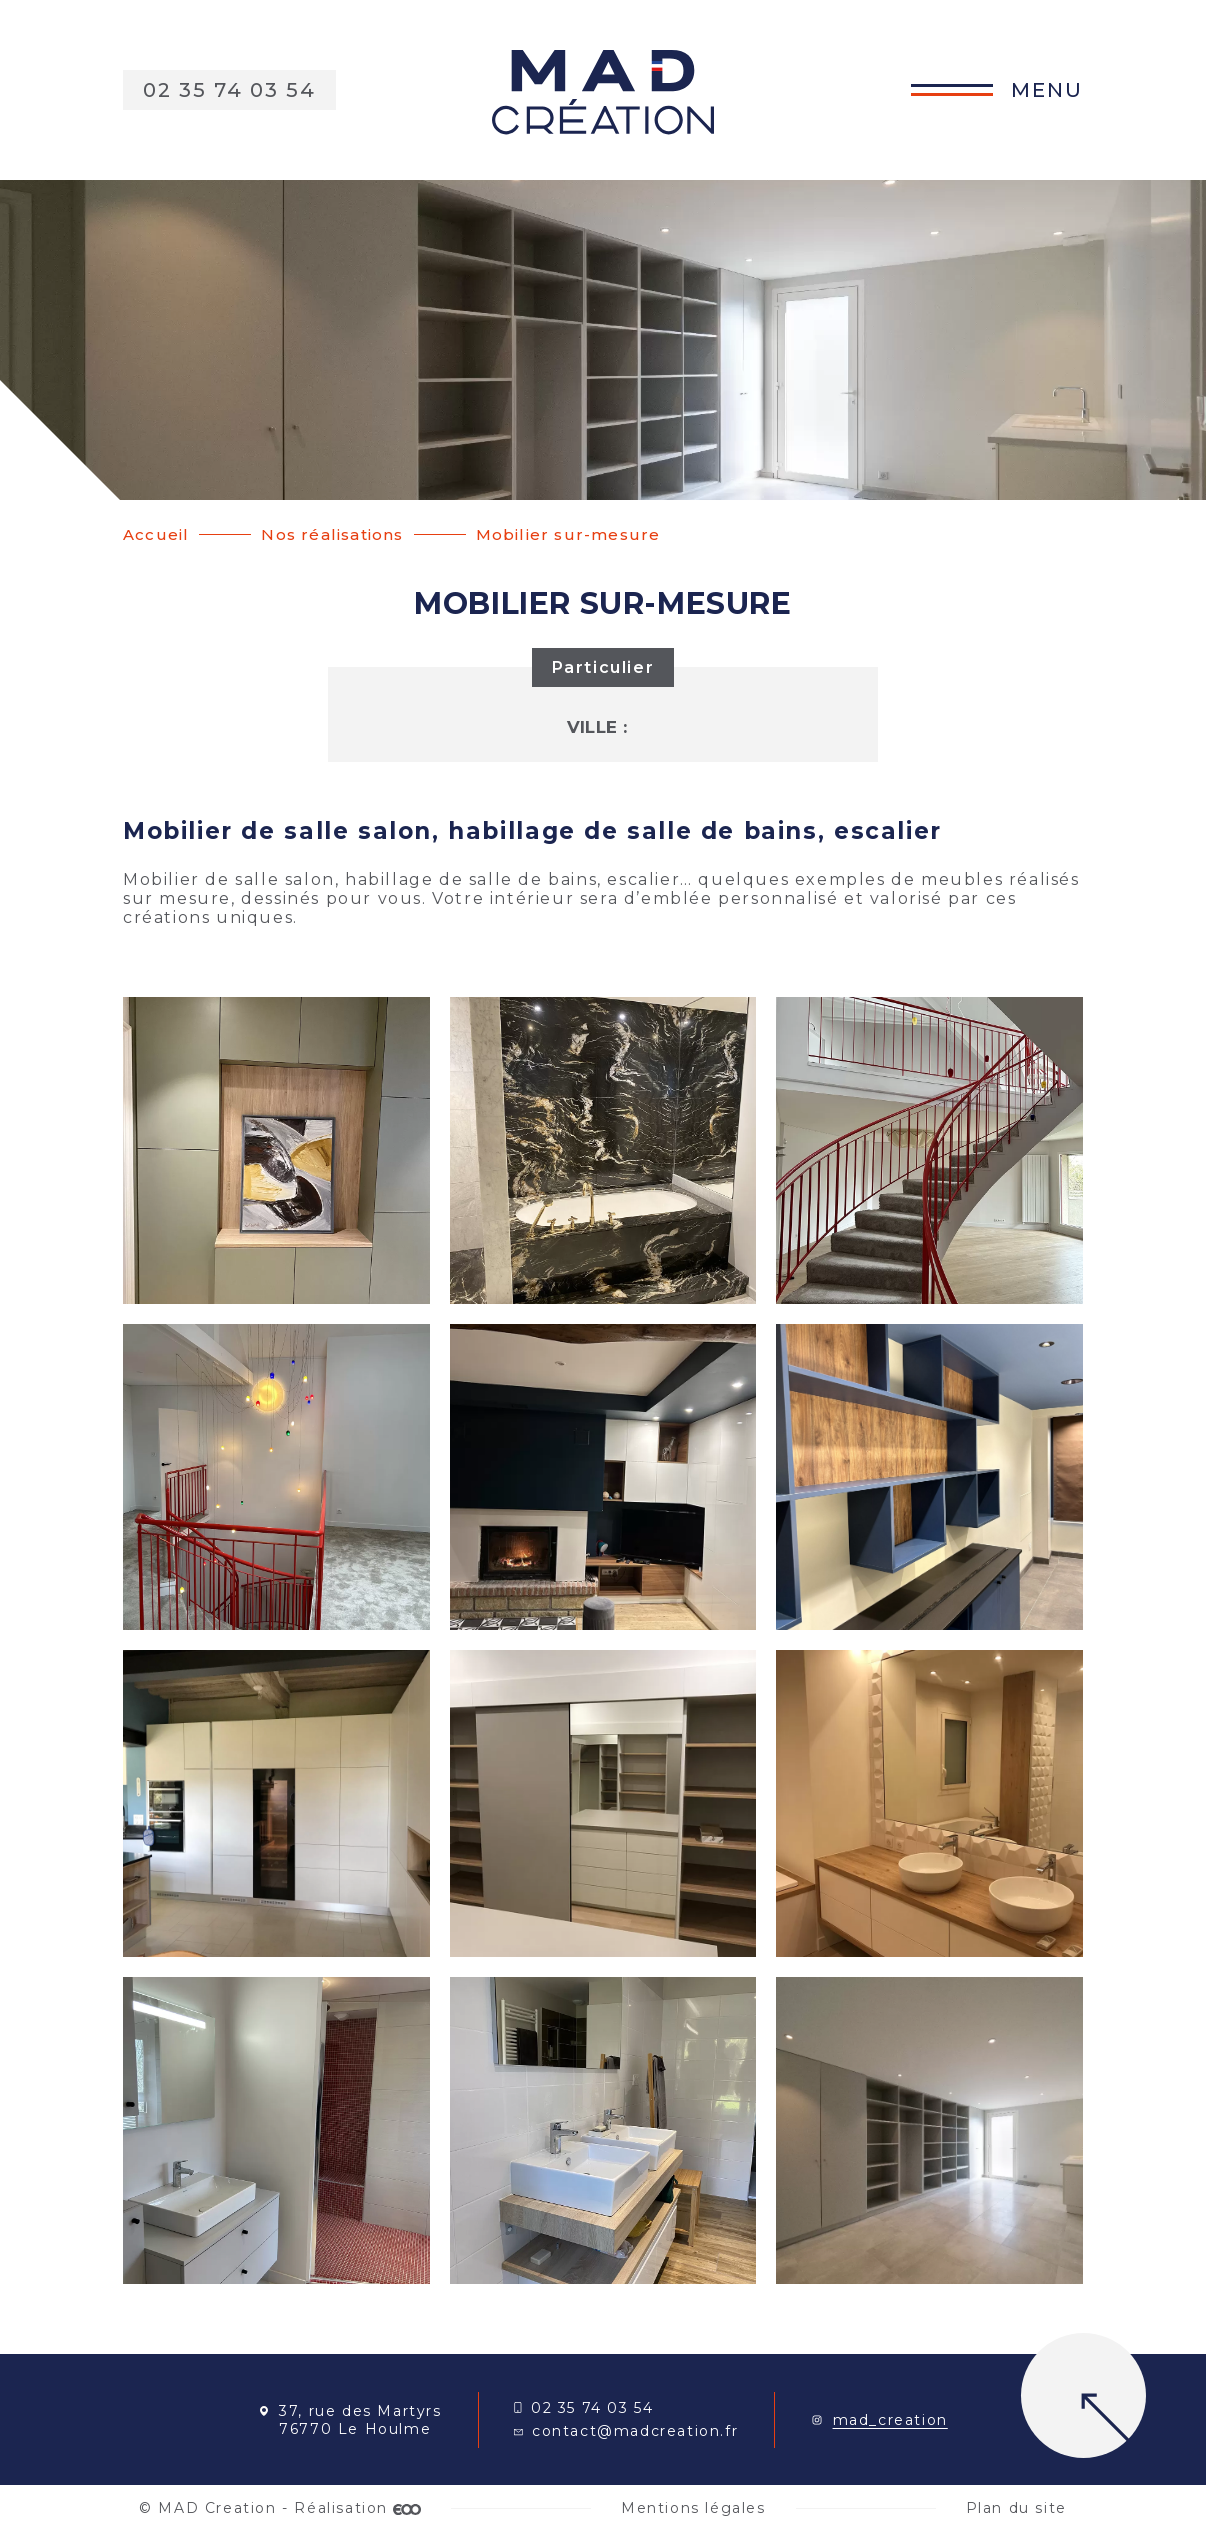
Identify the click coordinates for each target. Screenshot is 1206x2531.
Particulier (603, 667)
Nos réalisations (332, 534)
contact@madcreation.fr (626, 2431)
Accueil (156, 534)
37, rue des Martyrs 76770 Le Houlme (349, 2420)
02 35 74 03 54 (583, 2408)
